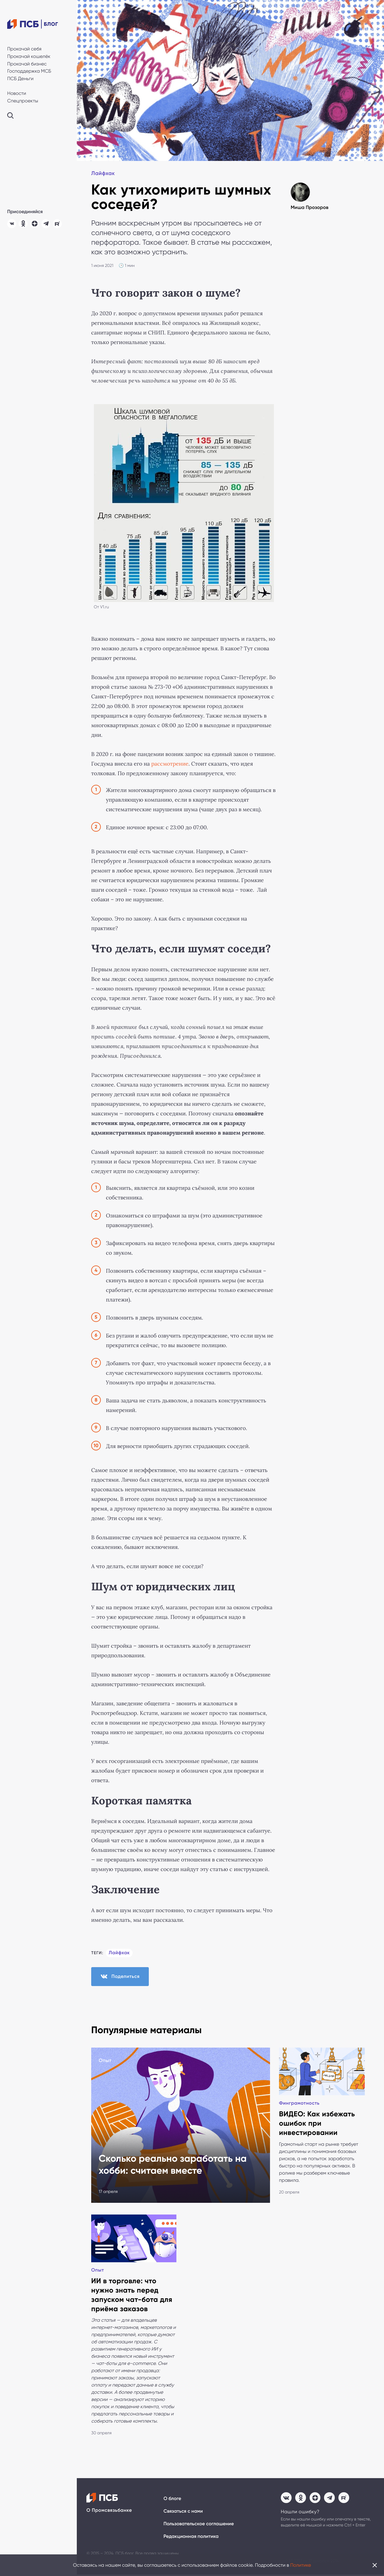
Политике (300, 2565)
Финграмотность (299, 2104)
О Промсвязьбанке (109, 2512)
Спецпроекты (22, 101)
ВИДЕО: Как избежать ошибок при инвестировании (317, 2124)
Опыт (105, 2061)
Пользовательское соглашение (199, 2525)
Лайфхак (103, 173)
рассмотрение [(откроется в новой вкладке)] (170, 764)
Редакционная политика (191, 2538)
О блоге (172, 2500)
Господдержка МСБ (29, 71)
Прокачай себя (24, 49)
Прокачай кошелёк (28, 56)
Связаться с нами (183, 2513)
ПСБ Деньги (20, 78)
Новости (16, 93)
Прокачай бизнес (27, 64)
